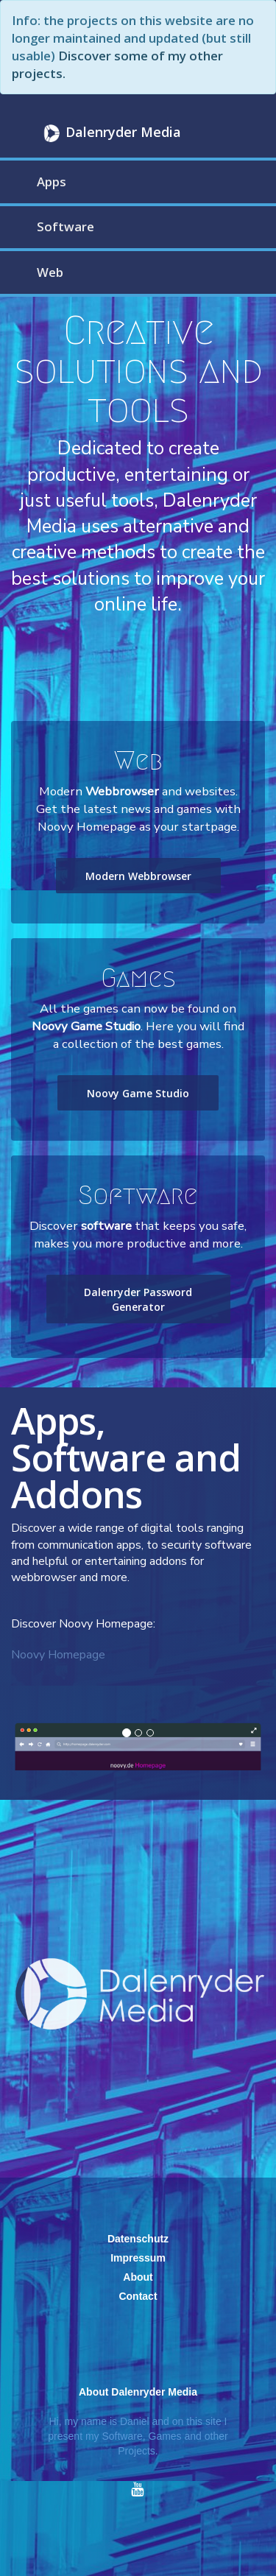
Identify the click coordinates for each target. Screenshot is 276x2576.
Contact (137, 2296)
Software (65, 226)
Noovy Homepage (58, 1655)
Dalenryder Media (110, 133)
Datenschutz (138, 2239)
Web (50, 272)
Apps (51, 181)
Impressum (138, 2258)
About (137, 2277)
